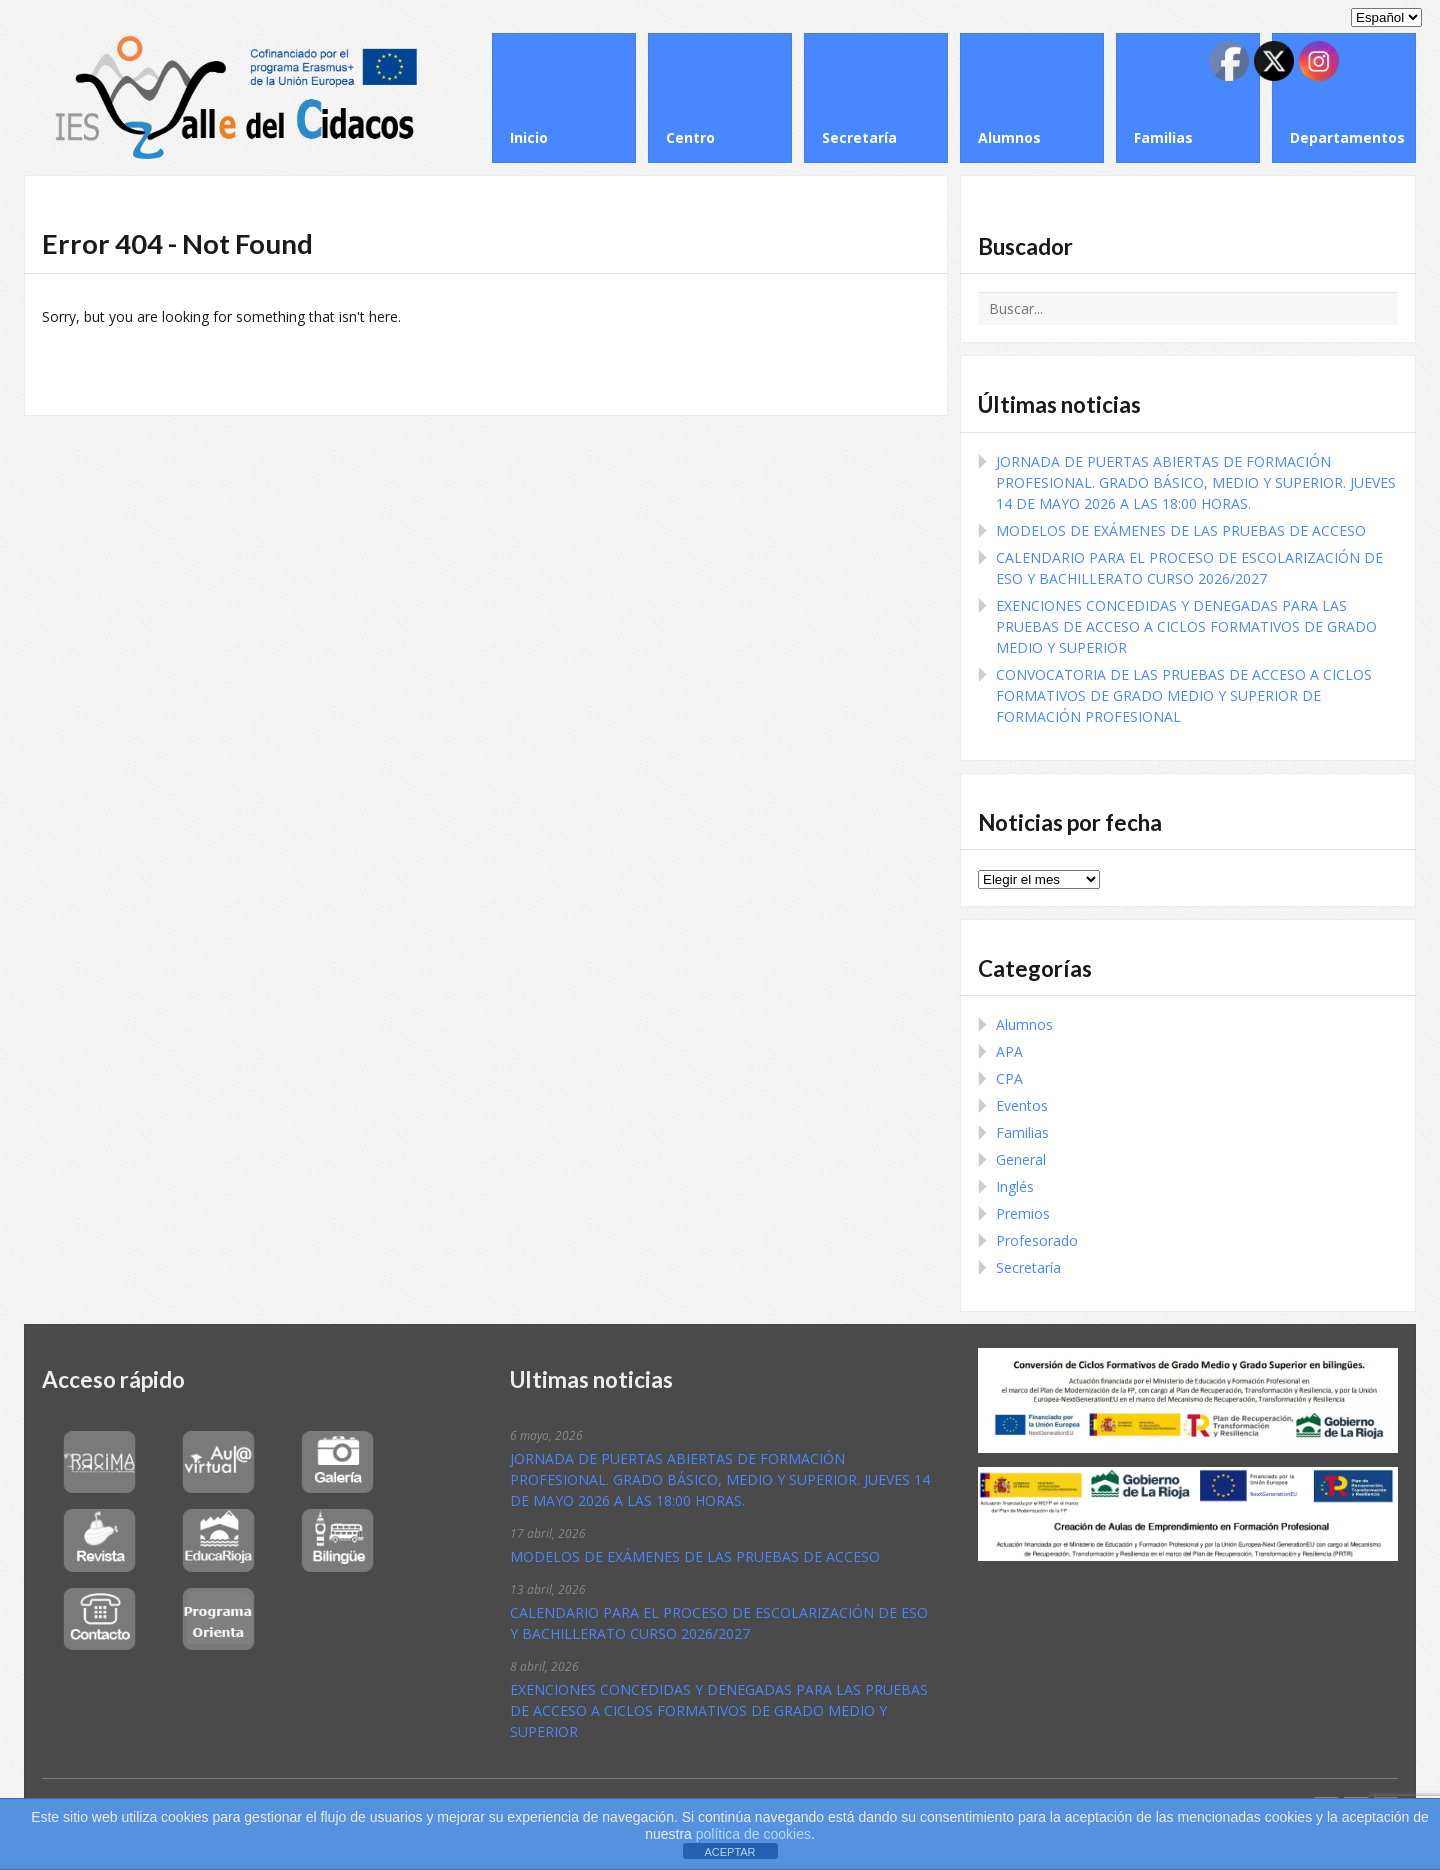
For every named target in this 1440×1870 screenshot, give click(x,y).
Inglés (1015, 1186)
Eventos (1022, 1105)
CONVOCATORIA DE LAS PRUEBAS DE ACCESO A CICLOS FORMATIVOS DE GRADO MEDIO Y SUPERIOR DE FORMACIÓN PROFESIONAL (1184, 695)
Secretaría (1028, 1267)
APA (1009, 1051)
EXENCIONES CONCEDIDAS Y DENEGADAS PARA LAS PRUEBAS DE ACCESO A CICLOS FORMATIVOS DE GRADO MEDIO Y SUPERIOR (1186, 626)
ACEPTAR (729, 1852)
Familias (1022, 1132)
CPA (1009, 1078)
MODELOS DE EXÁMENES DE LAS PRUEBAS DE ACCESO (1181, 530)
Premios (1023, 1213)
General (1021, 1159)
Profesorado (1037, 1240)
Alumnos (1024, 1024)
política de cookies (751, 1834)
